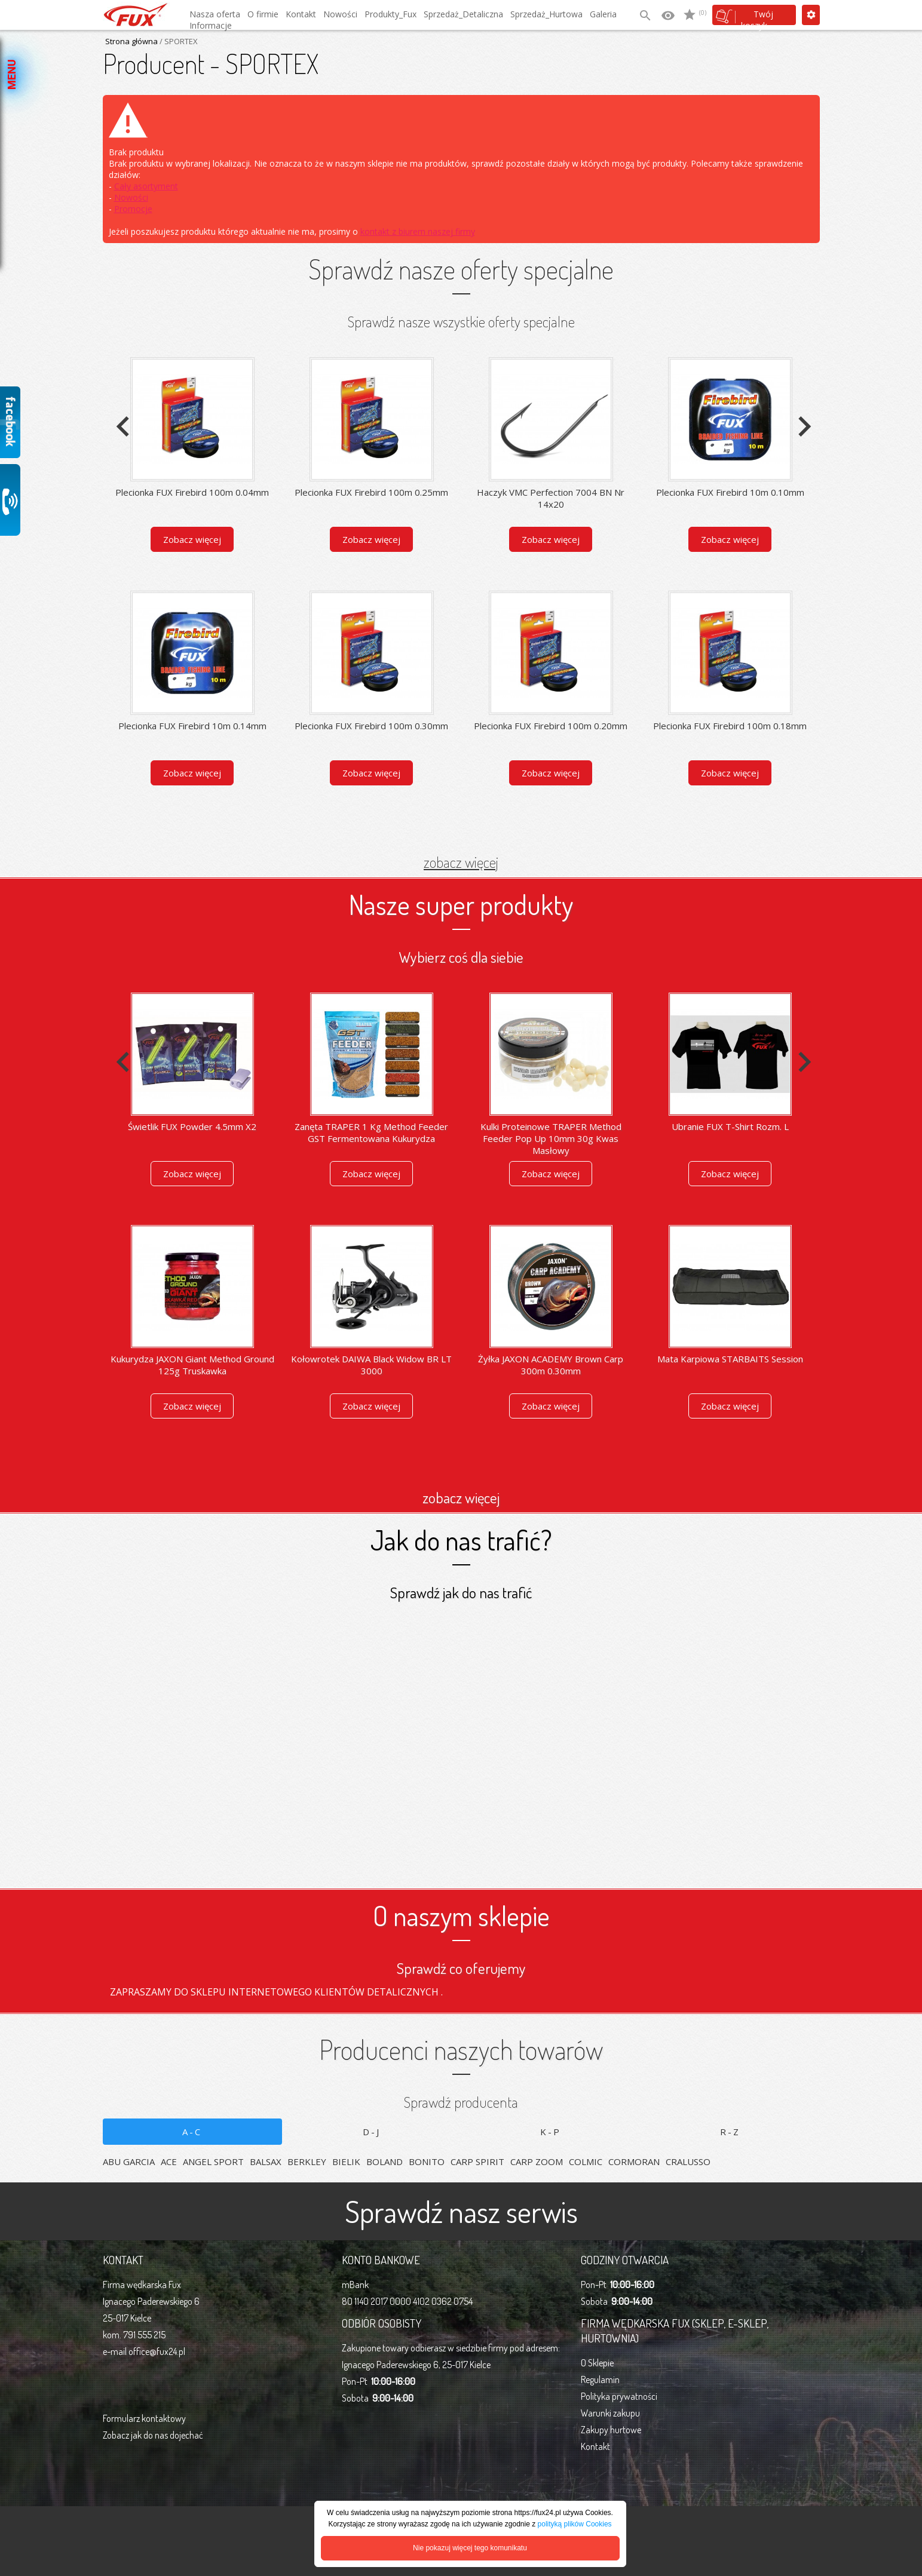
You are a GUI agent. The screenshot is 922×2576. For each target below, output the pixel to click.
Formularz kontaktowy (144, 2418)
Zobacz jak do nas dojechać (153, 2435)
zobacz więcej (461, 861)
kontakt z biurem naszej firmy (417, 231)
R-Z (730, 2132)
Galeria (603, 14)
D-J (372, 2132)
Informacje (210, 25)
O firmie (262, 14)
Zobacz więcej (192, 539)
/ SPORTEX (178, 41)
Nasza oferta (214, 14)
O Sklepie (597, 2363)
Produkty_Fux (390, 14)
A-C (192, 2132)
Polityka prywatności (619, 2396)
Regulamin (600, 2379)
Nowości (340, 14)
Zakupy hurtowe (611, 2430)
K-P (550, 2132)
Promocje (133, 208)
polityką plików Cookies (575, 2524)
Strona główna (131, 41)
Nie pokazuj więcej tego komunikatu (470, 2548)
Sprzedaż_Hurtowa (546, 14)
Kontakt (301, 14)
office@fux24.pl (156, 2351)
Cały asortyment (146, 186)
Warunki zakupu (610, 2413)
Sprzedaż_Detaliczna (463, 14)
